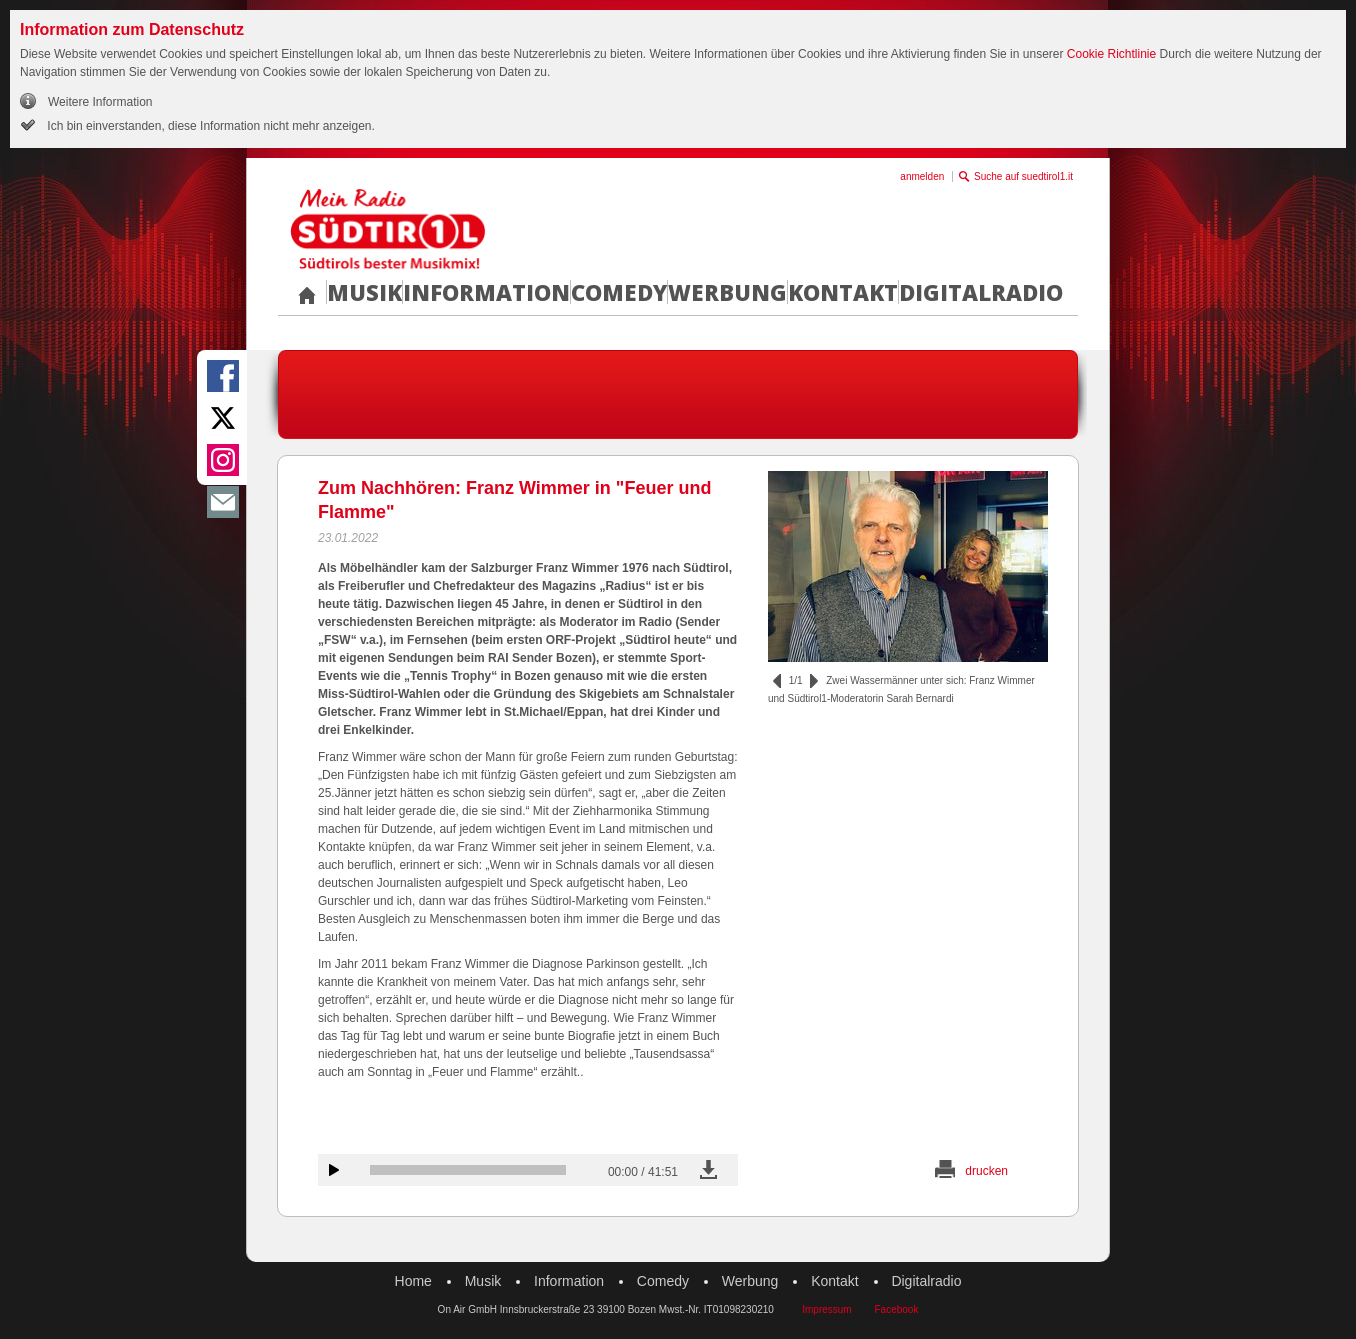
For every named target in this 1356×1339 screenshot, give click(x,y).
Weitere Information (100, 102)
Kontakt (843, 292)
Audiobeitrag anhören (334, 1170)
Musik (364, 292)
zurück (777, 681)
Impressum (826, 1309)
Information (486, 292)
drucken (986, 1171)
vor (814, 681)
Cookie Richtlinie (1111, 54)
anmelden (922, 176)
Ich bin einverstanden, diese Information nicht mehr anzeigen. (209, 126)
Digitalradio (981, 292)
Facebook (896, 1309)
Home (413, 1281)
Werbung (727, 292)
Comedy (619, 292)
